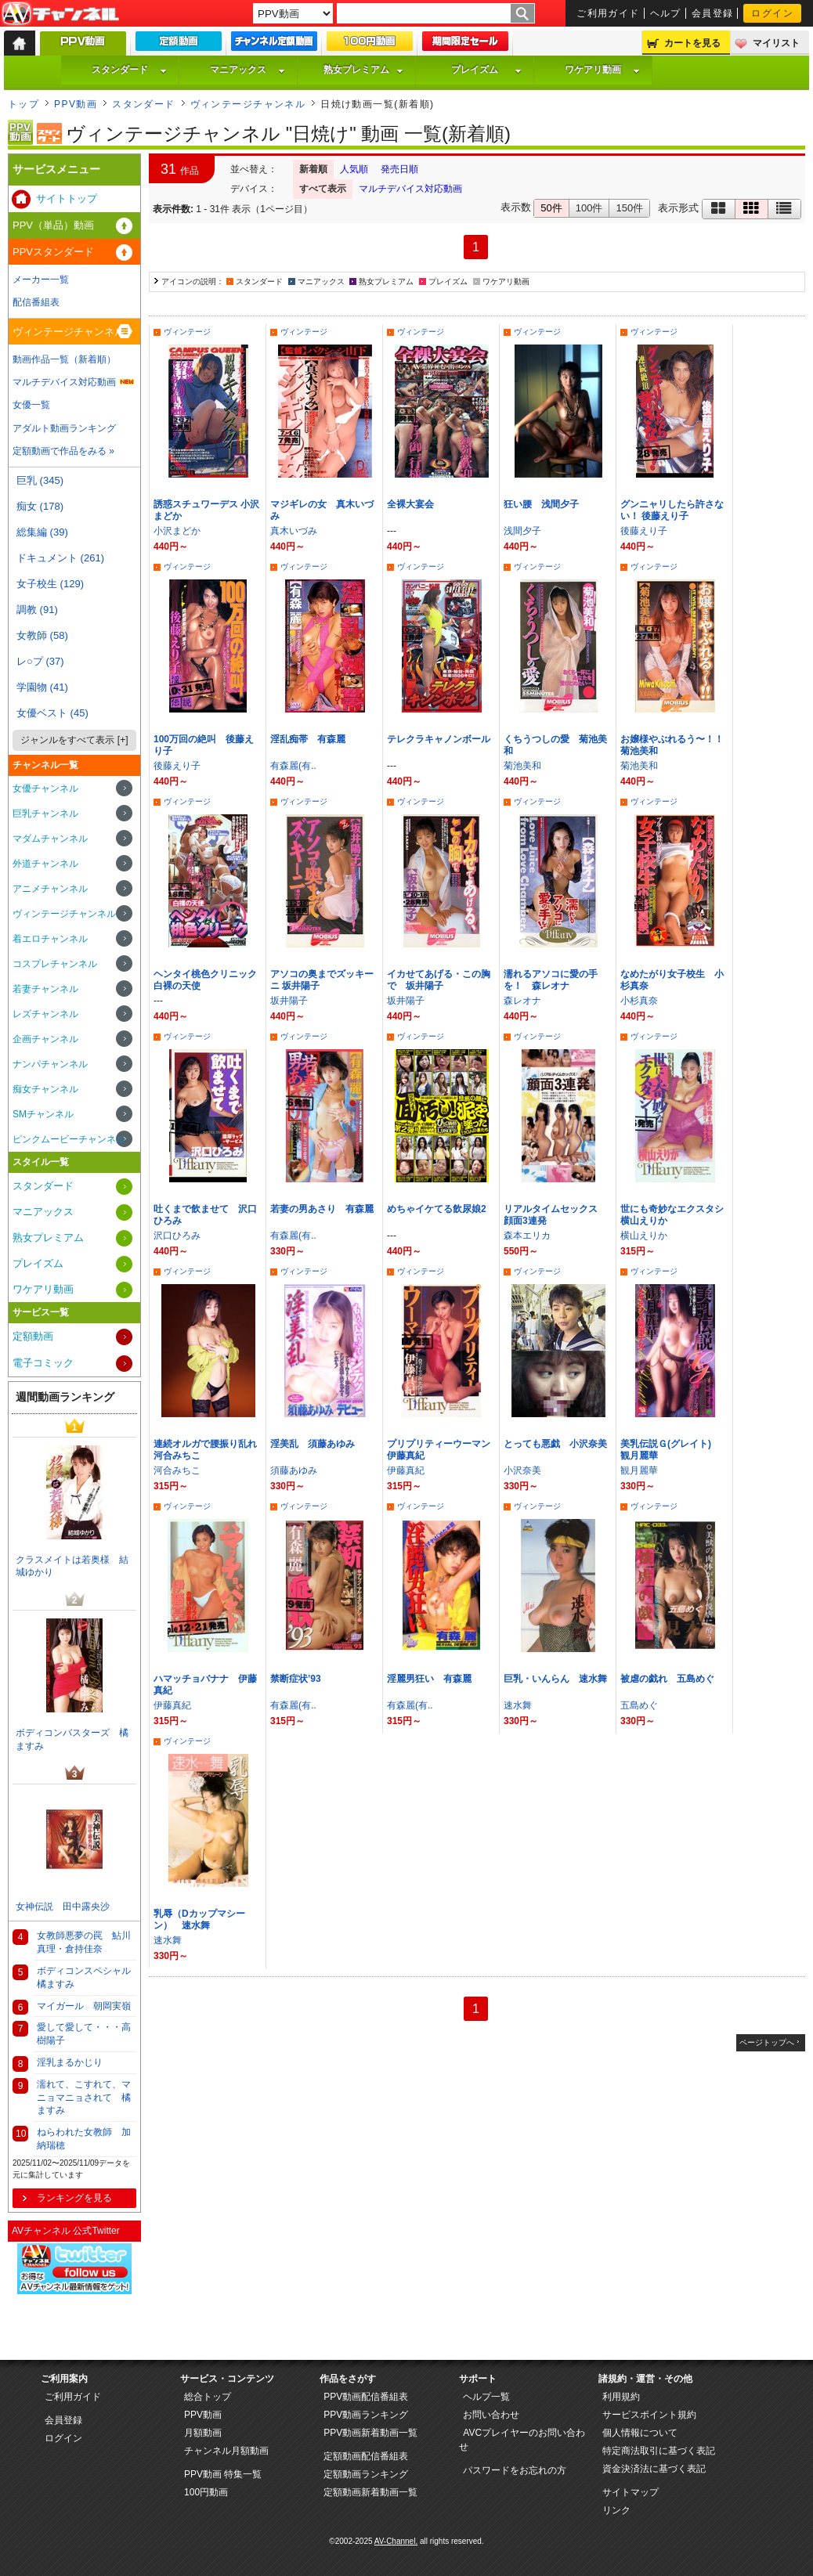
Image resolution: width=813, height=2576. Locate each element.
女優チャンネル (45, 788)
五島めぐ (639, 1705)
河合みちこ (177, 1470)
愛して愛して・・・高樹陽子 (84, 2034)
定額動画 (33, 1336)
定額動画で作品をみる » (63, 451)
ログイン (772, 13)
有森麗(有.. (293, 765)
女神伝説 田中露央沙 (63, 1906)
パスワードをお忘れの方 (514, 2470)
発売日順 (399, 169)
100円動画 (206, 2492)
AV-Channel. (395, 2541)
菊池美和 (522, 765)
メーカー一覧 (41, 279)
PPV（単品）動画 (53, 225)
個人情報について (640, 2432)
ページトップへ (766, 2042)
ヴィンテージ (187, 331)
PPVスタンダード (53, 252)
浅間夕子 (522, 530)
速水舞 (518, 1705)
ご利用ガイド (608, 13)
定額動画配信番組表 (365, 2456)
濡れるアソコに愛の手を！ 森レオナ (551, 980)
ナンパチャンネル (50, 1064)
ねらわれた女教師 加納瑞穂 (84, 2139)
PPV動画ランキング (365, 2414)
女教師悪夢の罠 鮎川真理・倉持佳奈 (84, 1942)
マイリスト (776, 43)
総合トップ (207, 2396)
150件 (629, 208)
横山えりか (643, 1235)
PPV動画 (75, 104)
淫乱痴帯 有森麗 (307, 739)
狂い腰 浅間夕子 (541, 504)
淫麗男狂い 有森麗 (429, 1678)
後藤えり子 (643, 530)
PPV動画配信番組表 (365, 2396)
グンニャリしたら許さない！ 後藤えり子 (672, 510)
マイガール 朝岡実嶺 (84, 2006)
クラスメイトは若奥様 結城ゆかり (72, 1566)
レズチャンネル (45, 1013)
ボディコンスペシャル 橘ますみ (86, 1977)
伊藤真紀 (406, 1470)
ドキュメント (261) (60, 558)
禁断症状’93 (295, 1678)
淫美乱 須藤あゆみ (312, 1443)
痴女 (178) (39, 506)
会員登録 (713, 13)
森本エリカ (527, 1235)
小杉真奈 (639, 1000)
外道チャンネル (45, 863)
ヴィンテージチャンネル (248, 104)
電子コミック (43, 1363)
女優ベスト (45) (52, 713)
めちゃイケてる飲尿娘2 (436, 1208)
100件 (589, 208)
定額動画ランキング (365, 2474)
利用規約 (621, 2396)
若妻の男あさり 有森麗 (322, 1208)
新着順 (313, 169)
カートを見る (692, 43)
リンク (616, 2510)
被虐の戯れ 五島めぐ (667, 1678)
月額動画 (203, 2432)
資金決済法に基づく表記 (654, 2468)
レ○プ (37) (40, 661)
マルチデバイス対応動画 (410, 188)
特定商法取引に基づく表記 (658, 2450)
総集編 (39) (42, 532)
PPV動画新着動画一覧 (370, 2432)
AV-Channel (60, 14)
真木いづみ (293, 530)
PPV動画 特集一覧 (223, 2474)
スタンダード (129, 69)
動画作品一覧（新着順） (64, 359)
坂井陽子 (289, 1000)
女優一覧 (31, 404)
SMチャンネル (43, 1114)
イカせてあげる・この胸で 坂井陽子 (438, 980)
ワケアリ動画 (602, 69)
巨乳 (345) (39, 480)
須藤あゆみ (293, 1470)
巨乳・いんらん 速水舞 (555, 1678)
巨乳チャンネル (45, 813)
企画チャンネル (45, 1039)
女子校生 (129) (50, 584)
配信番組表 (36, 302)
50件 (551, 208)
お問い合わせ (491, 2414)
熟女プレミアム (363, 69)
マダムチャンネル (50, 838)
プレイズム (486, 69)
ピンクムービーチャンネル (69, 1139)
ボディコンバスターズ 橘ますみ (72, 1739)
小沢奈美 (522, 1470)
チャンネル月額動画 (226, 2450)
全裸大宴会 (410, 504)
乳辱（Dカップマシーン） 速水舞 (199, 1919)
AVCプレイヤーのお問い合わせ (522, 2439)
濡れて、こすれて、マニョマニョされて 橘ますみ (84, 2097)
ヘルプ (665, 13)
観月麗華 (639, 1470)
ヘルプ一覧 (486, 2396)
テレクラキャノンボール (438, 739)
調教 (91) (37, 609)
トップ (23, 104)
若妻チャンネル (45, 988)
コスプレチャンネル (55, 963)
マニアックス (247, 69)
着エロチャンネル (50, 938)
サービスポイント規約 (649, 2414)
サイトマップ (630, 2492)
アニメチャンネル (50, 888)
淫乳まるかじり (70, 2062)
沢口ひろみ (177, 1235)
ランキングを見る (74, 2197)
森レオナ (522, 1000)
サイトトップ (66, 198)
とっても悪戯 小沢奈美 (555, 1443)
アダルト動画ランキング (64, 428)
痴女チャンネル (45, 1089)
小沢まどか (177, 530)
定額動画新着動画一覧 (370, 2492)
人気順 (354, 169)
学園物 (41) (42, 687)
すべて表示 (322, 188)
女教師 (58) (42, 635)
